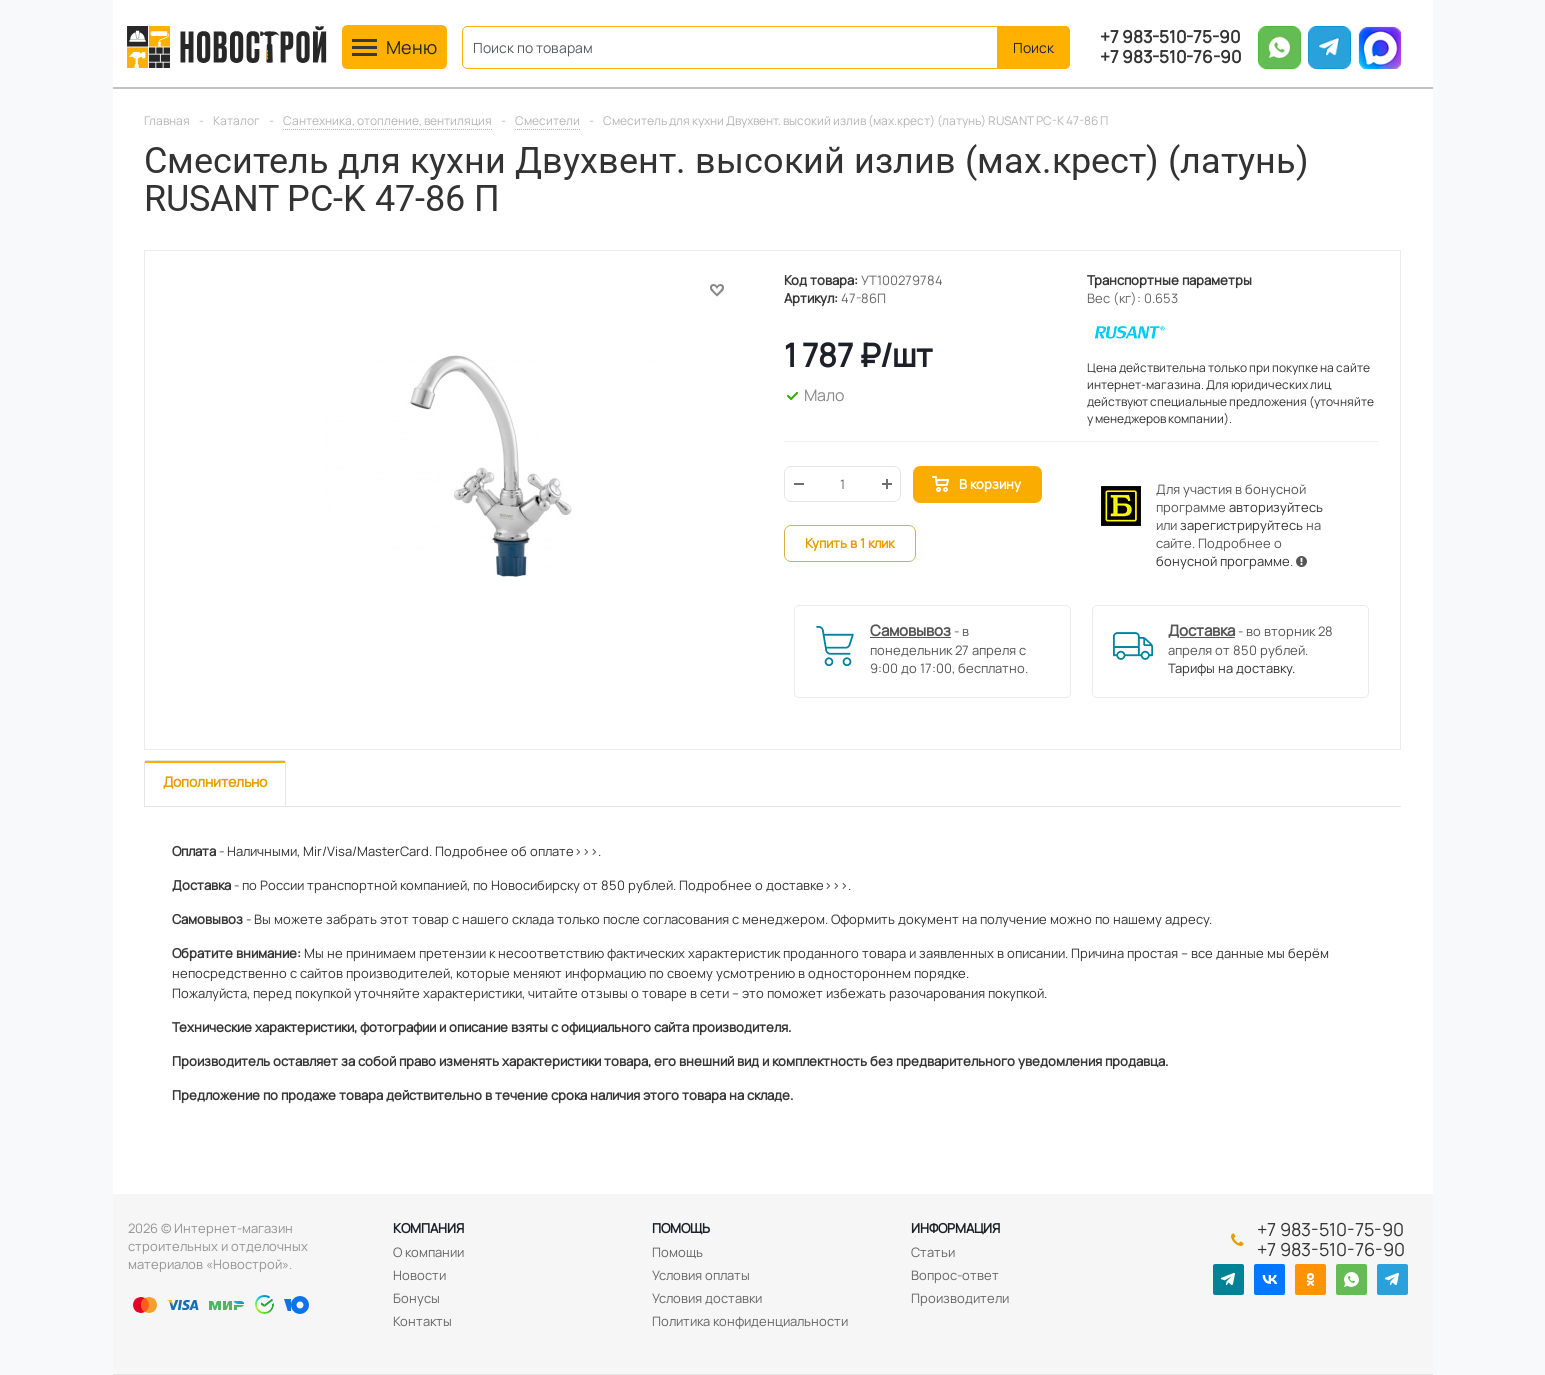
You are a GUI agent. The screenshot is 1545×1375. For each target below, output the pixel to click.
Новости (419, 1275)
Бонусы (416, 1298)
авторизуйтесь (1276, 507)
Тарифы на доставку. (1231, 668)
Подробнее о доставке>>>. (765, 885)
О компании (428, 1252)
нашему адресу (1161, 919)
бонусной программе (1223, 561)
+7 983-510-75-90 (1170, 37)
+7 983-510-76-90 (1170, 57)
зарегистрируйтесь (1241, 525)
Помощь (681, 1228)
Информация (955, 1228)
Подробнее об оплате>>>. (518, 851)
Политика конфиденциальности (750, 1321)
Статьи (933, 1252)
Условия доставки (707, 1298)
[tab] (215, 783)
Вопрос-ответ (955, 1275)
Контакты (422, 1321)
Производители (960, 1298)
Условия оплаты (701, 1275)
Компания (428, 1228)
